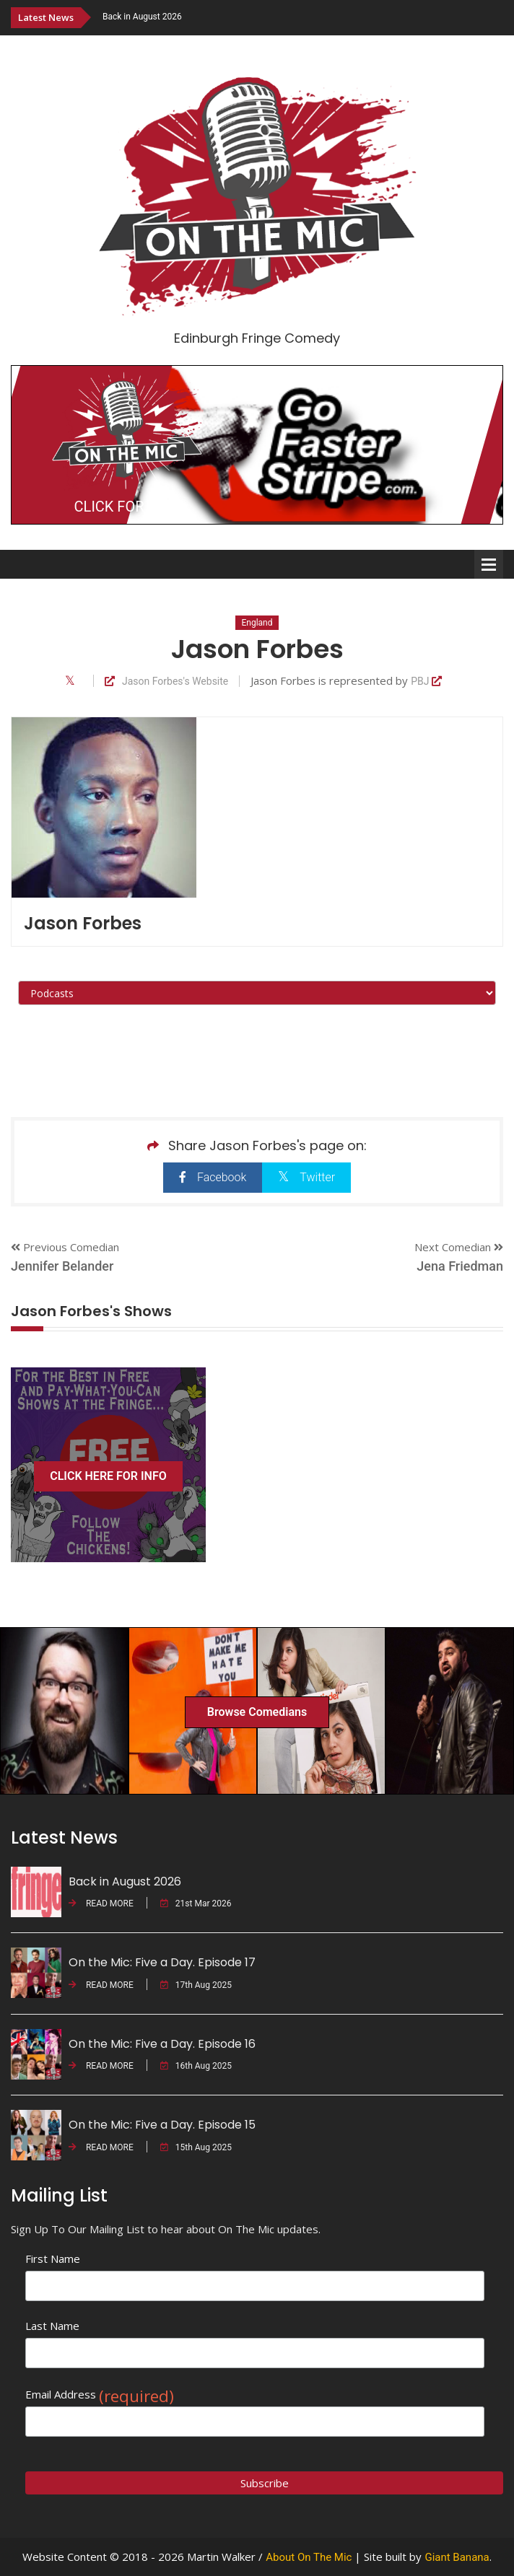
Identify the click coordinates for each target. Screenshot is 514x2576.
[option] (303, 16)
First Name (52, 2258)
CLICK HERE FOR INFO (108, 1476)
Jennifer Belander (62, 1266)
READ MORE (101, 1903)
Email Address (99, 2394)
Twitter (306, 1176)
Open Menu (488, 564)
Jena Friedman (460, 1266)
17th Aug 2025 (196, 1985)
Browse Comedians (257, 1712)
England (256, 623)
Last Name (52, 2325)
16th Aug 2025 (196, 2066)
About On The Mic (309, 2557)
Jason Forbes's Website (166, 681)
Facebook (212, 1177)
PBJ (426, 681)
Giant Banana (456, 2557)
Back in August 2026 (142, 17)
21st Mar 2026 (196, 1903)
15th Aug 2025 (196, 2147)
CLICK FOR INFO (127, 506)
